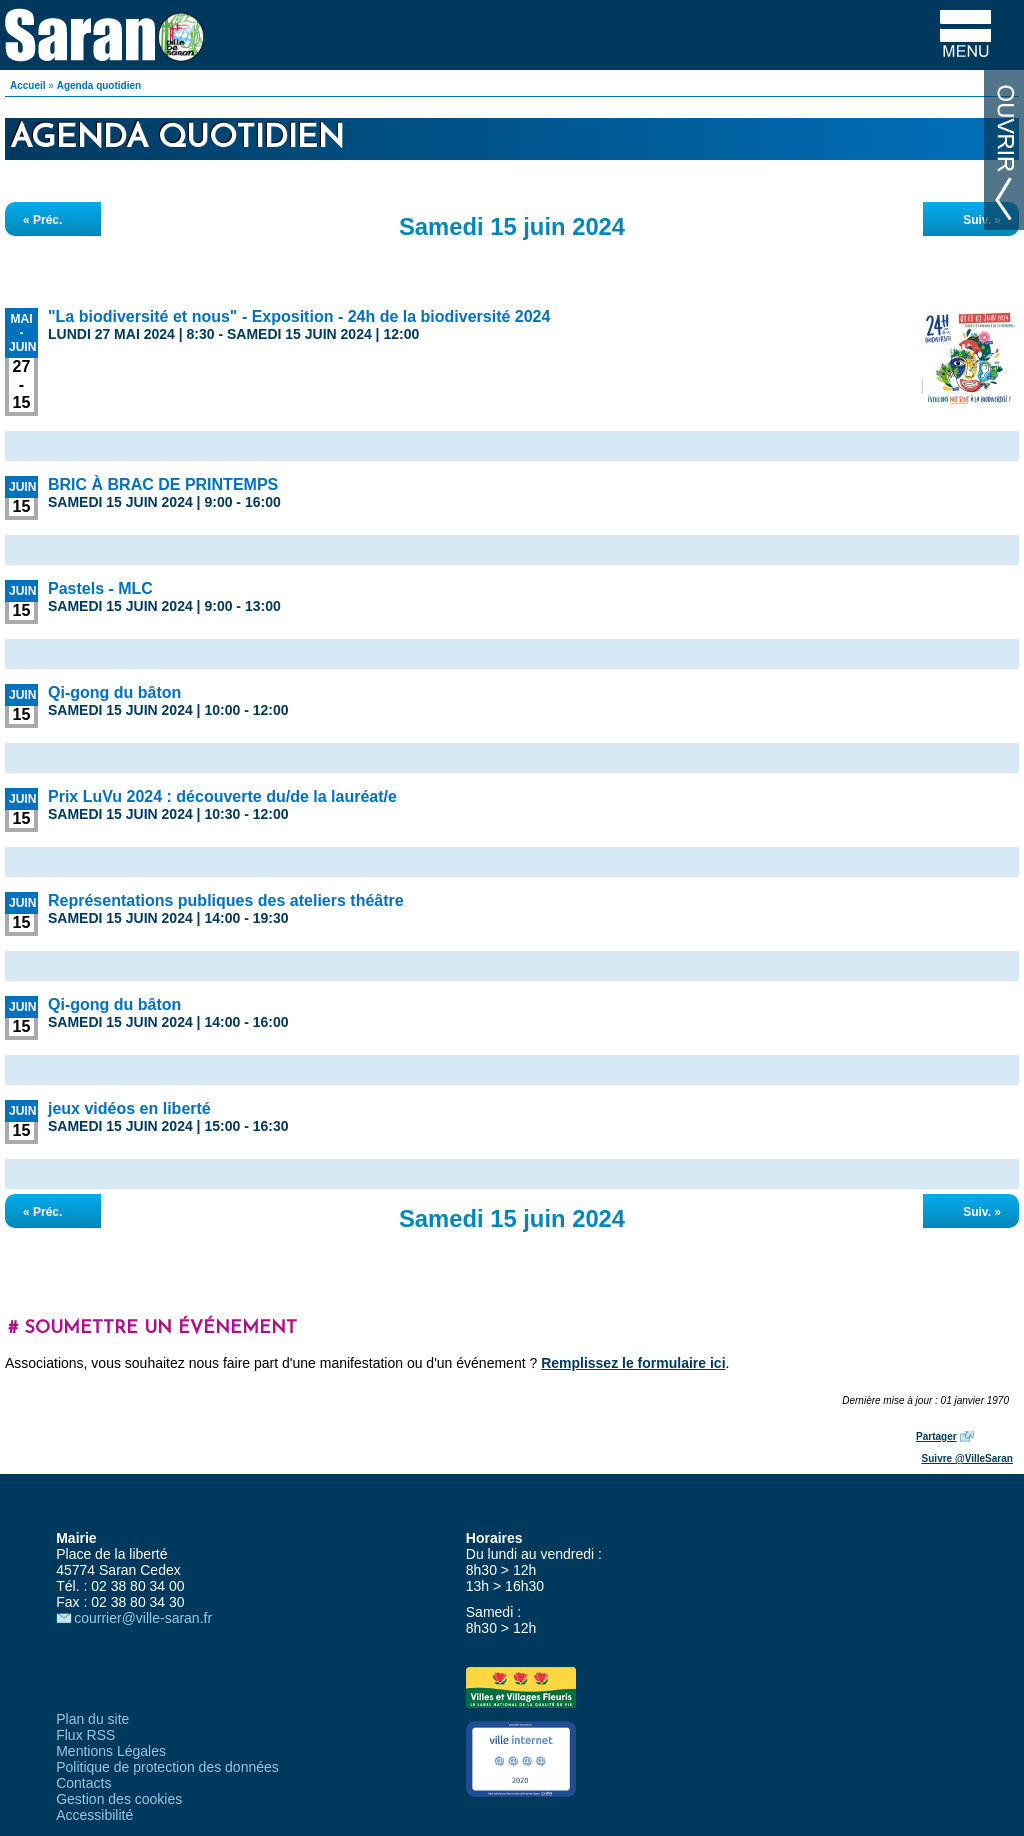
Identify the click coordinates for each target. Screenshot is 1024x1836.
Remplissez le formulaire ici (633, 1363)
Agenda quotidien (99, 85)
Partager (936, 1436)
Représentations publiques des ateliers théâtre (226, 900)
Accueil (28, 85)
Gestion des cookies (119, 1799)
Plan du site (92, 1719)
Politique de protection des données (167, 1767)
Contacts (83, 1783)
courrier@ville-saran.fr (143, 1618)
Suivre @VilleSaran (967, 1458)
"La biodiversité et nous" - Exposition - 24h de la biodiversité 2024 (299, 316)
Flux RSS (85, 1735)
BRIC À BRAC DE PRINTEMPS (163, 484)
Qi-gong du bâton (114, 692)
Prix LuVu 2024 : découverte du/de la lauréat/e (222, 796)
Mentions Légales (111, 1751)
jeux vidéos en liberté (129, 1108)
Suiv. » (982, 220)
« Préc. (42, 220)
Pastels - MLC (100, 588)
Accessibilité (94, 1815)
